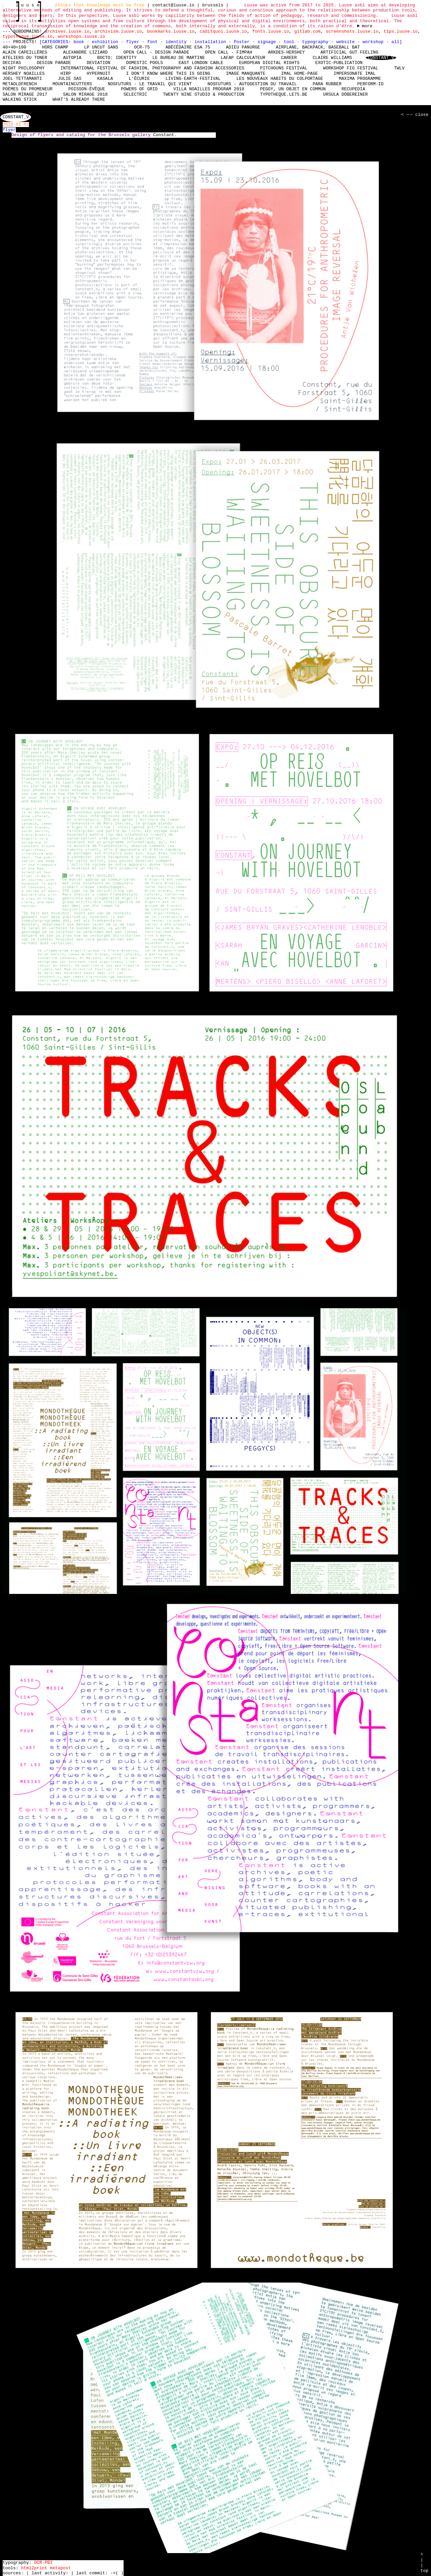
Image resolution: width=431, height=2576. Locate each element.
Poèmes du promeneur (28, 89)
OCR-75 (142, 47)
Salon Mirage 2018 (85, 94)
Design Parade (54, 63)
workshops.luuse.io (81, 36)
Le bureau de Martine (178, 58)
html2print (34, 2568)
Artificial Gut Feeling (349, 52)
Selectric (135, 94)
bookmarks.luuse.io (170, 31)
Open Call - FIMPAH (228, 52)
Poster (243, 42)
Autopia (72, 58)
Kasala (105, 79)
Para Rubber (326, 84)
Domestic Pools (144, 63)
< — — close (413, 115)
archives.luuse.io (67, 31)
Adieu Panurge (243, 47)
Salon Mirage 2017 (25, 94)
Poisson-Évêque (86, 89)
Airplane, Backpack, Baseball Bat (318, 47)
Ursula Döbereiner (345, 94)
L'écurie (139, 79)
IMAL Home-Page (299, 73)
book (80, 42)
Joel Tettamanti (22, 79)
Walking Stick (20, 100)
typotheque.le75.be (283, 94)
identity (177, 42)
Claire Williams (332, 58)
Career (289, 58)
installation (211, 42)
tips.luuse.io (401, 31)
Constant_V (381, 57)
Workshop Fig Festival (350, 68)
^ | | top (424, 2562)
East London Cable (200, 63)
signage (268, 42)
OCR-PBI (43, 2562)
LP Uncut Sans (101, 47)
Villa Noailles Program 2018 (208, 89)
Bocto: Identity (117, 58)
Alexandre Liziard (85, 52)
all (395, 42)
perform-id (370, 84)
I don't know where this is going (168, 73)
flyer (134, 42)
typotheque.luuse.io (28, 36)
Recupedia (353, 89)
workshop (374, 42)
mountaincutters (72, 84)
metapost (60, 2568)
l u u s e (29, 5)
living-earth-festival (193, 79)
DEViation (98, 63)
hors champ (55, 47)
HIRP (65, 73)
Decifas (12, 63)
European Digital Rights (269, 63)
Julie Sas (69, 79)
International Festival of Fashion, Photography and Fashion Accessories (152, 68)
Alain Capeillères (25, 52)
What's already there (79, 100)
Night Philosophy (24, 68)
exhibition (106, 42)
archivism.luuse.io (118, 31)
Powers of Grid (139, 89)
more (367, 26)
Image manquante (245, 73)
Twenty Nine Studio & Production (203, 94)
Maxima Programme (360, 79)
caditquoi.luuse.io (223, 31)
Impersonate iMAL (355, 73)
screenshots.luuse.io (352, 31)
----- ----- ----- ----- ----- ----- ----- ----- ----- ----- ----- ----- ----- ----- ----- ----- (364, 26)
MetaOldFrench (20, 84)
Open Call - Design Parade (156, 52)
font (153, 42)
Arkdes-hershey (286, 52)
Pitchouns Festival (283, 68)
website (346, 42)
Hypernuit (98, 73)
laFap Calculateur (243, 58)
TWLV (399, 68)
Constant (163, 135)
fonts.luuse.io (270, 31)
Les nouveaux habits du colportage (279, 79)
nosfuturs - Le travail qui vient (150, 84)
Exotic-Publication (338, 63)
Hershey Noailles (24, 73)
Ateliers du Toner (25, 58)
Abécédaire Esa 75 (187, 47)
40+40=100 (14, 47)
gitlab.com (307, 31)
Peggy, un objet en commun (293, 89)
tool (290, 42)
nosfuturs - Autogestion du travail (252, 84)
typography (316, 42)
